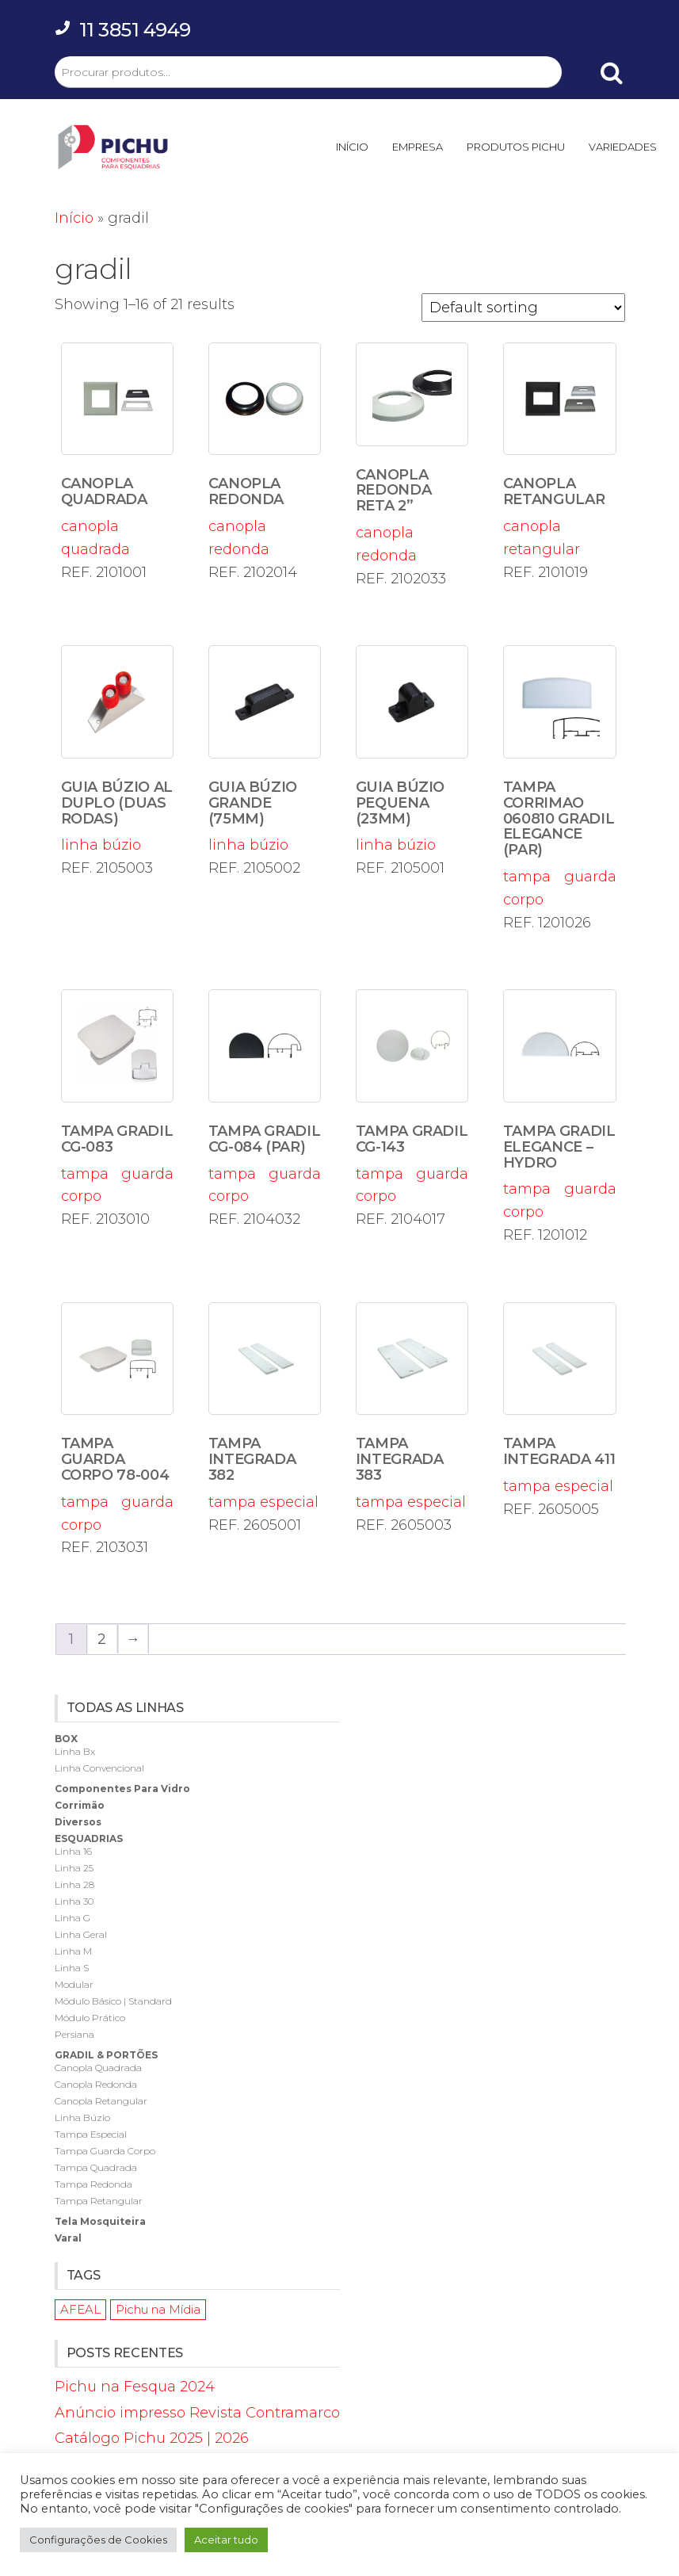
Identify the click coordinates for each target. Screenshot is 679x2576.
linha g (72, 1918)
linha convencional (99, 1768)
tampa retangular (99, 2201)
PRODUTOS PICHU (516, 146)
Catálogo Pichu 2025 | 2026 (152, 2438)
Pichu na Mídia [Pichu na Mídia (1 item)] (158, 2309)
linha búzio (117, 749)
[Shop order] (523, 307)
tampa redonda (93, 2184)
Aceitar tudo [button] (226, 2539)
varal (68, 2238)
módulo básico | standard (113, 2001)
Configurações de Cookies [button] (98, 2539)
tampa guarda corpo (559, 776)
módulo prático (90, 2018)
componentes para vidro (122, 1788)
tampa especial (265, 1406)
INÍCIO (352, 146)
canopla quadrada (117, 450)
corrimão (80, 1805)
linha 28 (74, 1884)
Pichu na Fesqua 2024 (135, 2386)
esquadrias (89, 1838)
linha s (72, 1968)
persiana (74, 2034)
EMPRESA (417, 146)
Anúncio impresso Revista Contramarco (197, 2412)
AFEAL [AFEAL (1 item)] (80, 2309)
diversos (78, 1822)
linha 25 (74, 1868)
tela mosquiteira (100, 2221)
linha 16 (73, 1851)
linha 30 (74, 1901)
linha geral (81, 1934)
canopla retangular (559, 450)
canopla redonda (265, 450)
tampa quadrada (96, 2167)
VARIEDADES (623, 146)
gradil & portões (106, 2055)
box (66, 1739)
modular (74, 1984)
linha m (73, 1951)
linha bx (75, 1751)
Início (74, 218)
